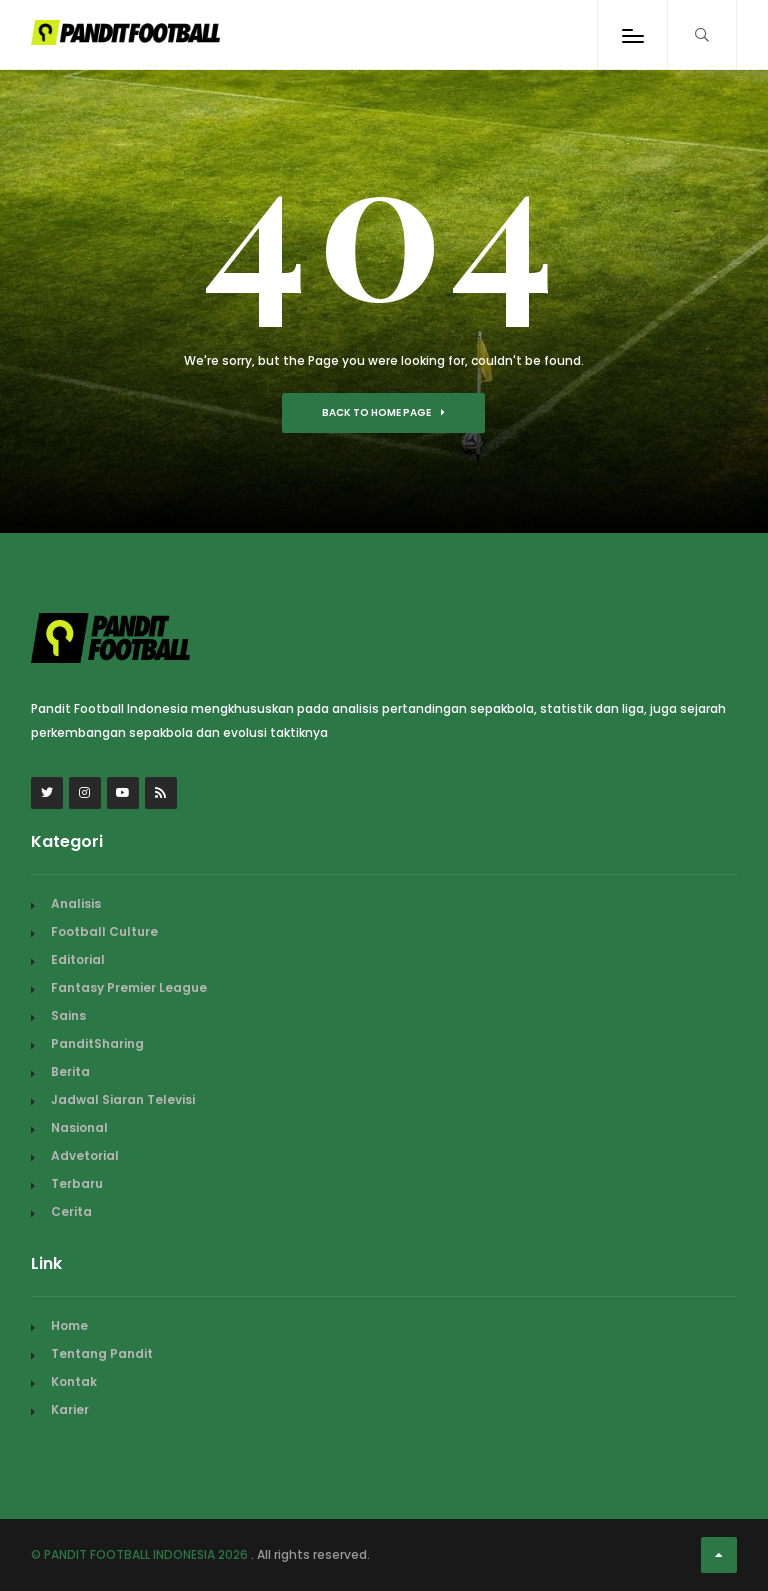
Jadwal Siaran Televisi (123, 1099)
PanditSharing (97, 1043)
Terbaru (77, 1183)
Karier (70, 1409)
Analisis (76, 903)
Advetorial (85, 1155)
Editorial (78, 959)
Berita (70, 1071)
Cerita (71, 1211)
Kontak (74, 1381)
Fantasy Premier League (129, 987)
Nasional (79, 1127)
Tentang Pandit (102, 1353)
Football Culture (104, 931)
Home (69, 1325)
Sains (68, 1015)
